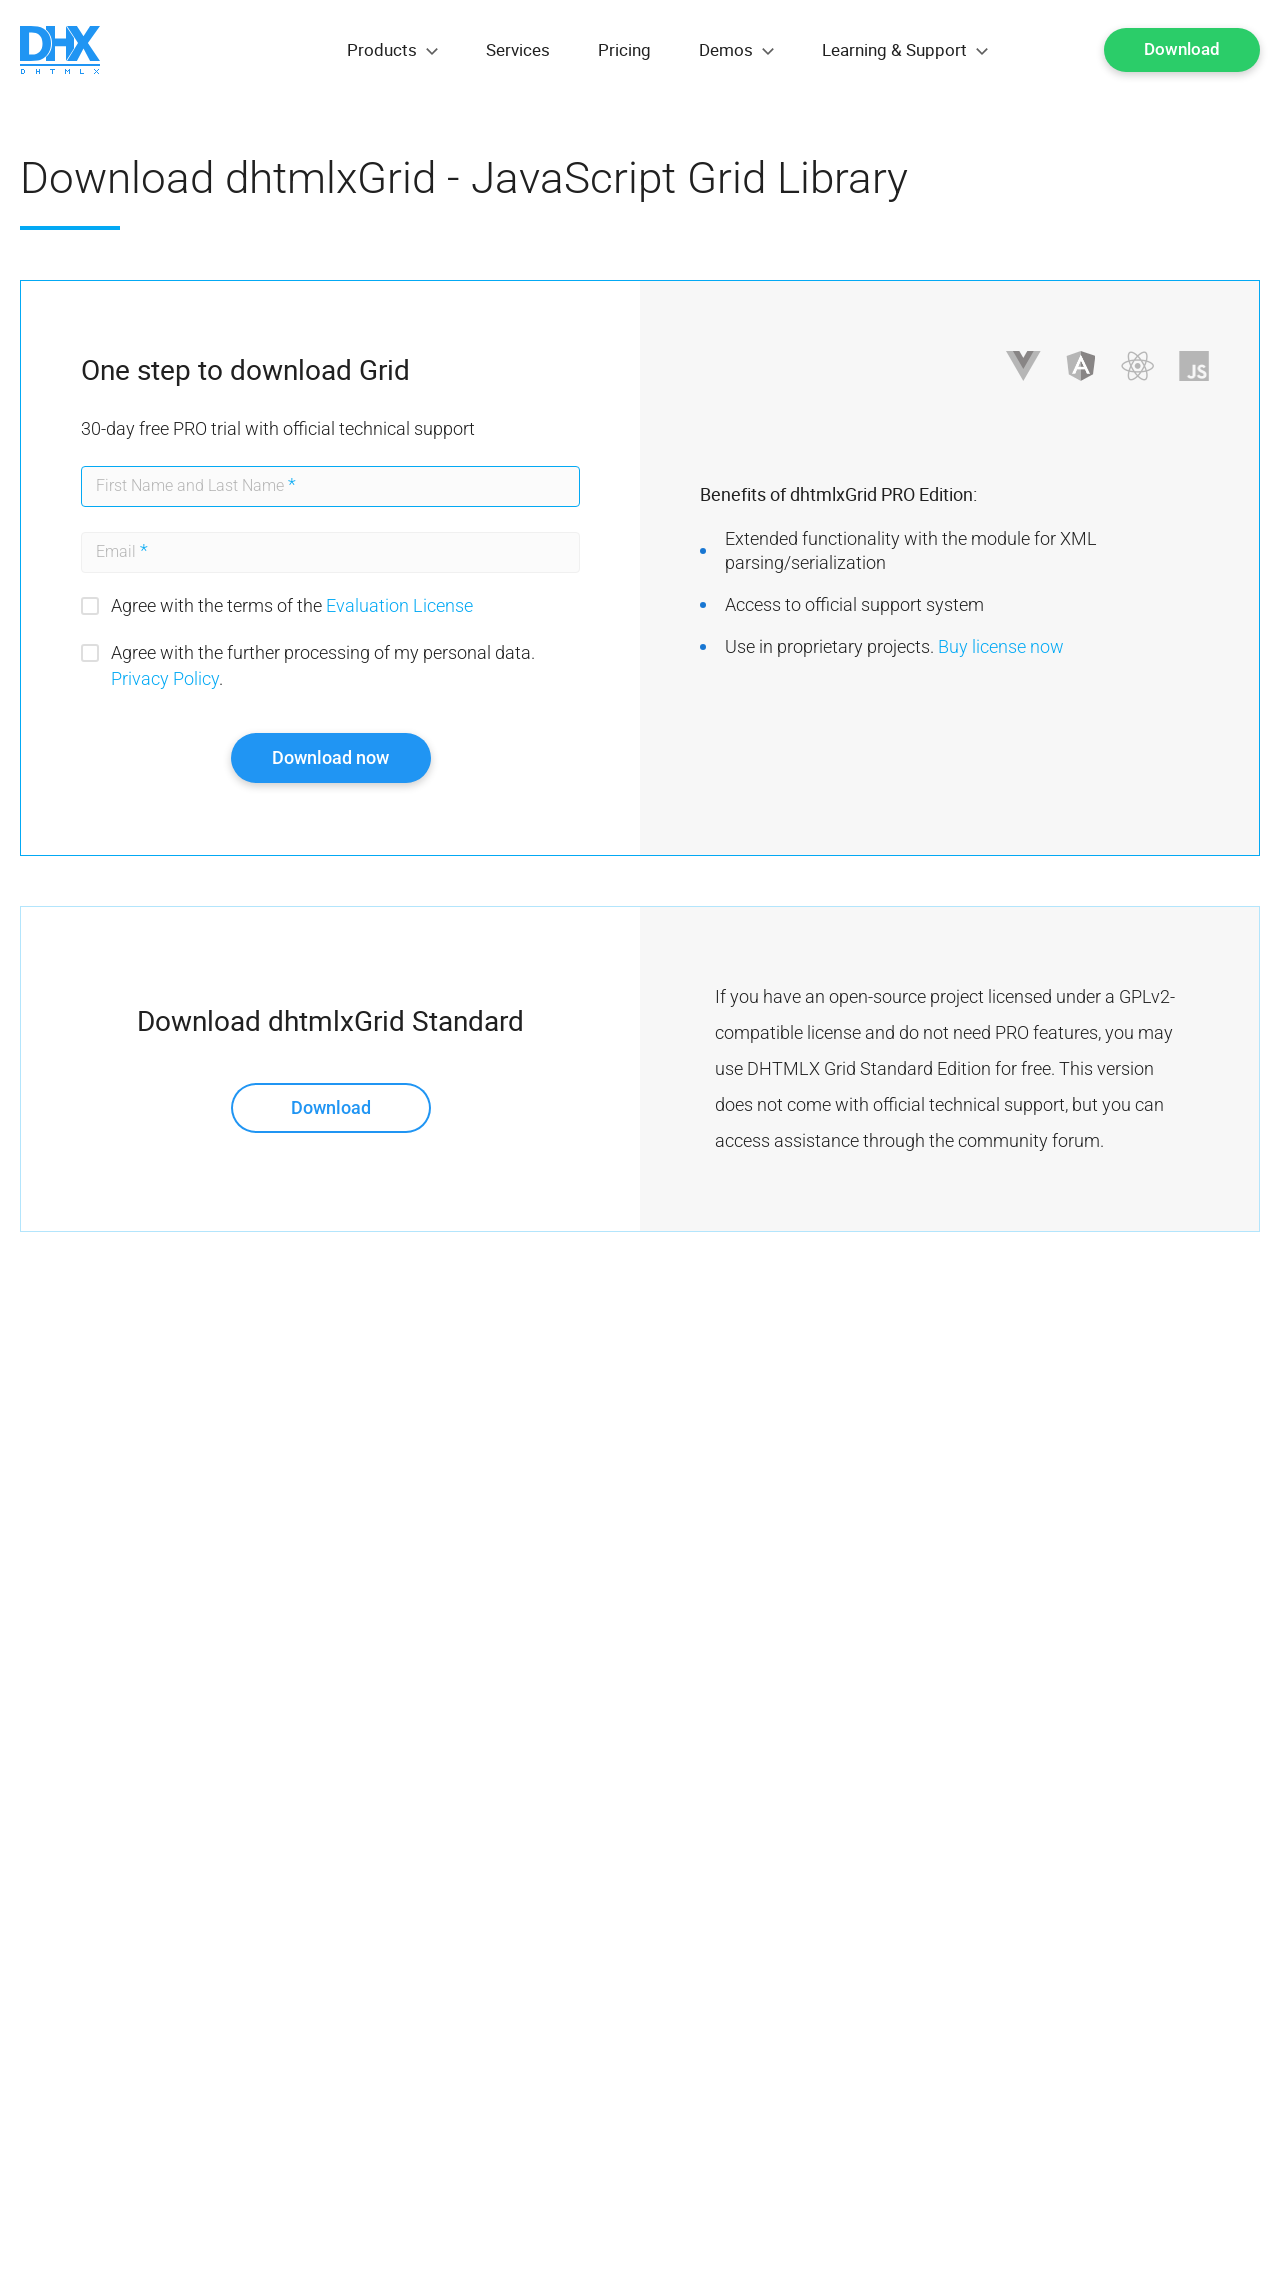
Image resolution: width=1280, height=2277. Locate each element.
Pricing (624, 49)
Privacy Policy (165, 678)
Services (518, 49)
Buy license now (1001, 646)
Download (1182, 49)
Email (122, 550)
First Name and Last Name (196, 484)
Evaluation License (399, 605)
